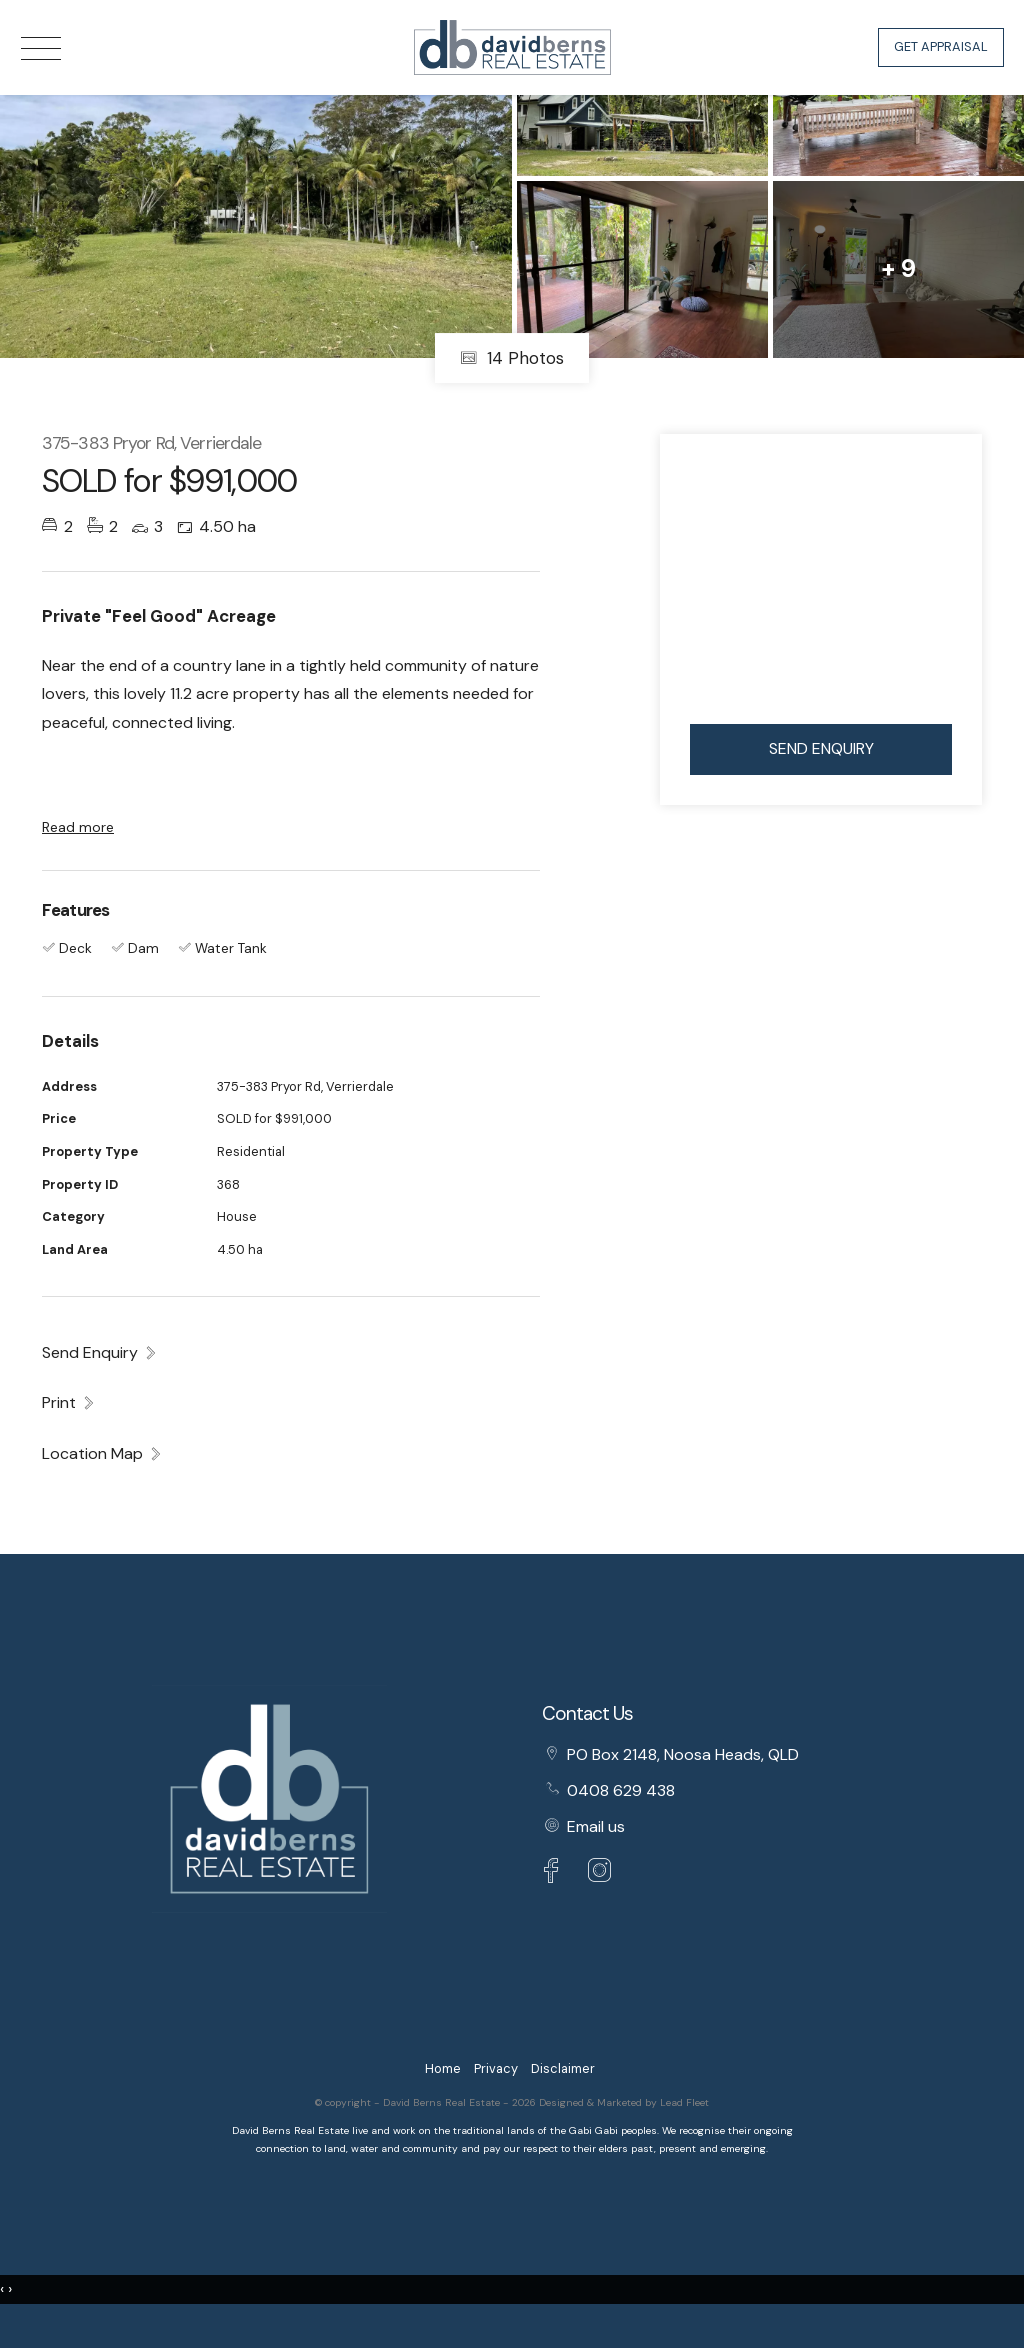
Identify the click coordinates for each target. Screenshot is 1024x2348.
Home (443, 2068)
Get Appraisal (941, 46)
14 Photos (512, 358)
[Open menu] (41, 48)
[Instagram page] (600, 1873)
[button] (69, 1402)
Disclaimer (563, 2068)
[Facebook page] (556, 1873)
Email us (596, 1826)
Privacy (496, 2068)
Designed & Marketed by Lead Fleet (624, 2102)
